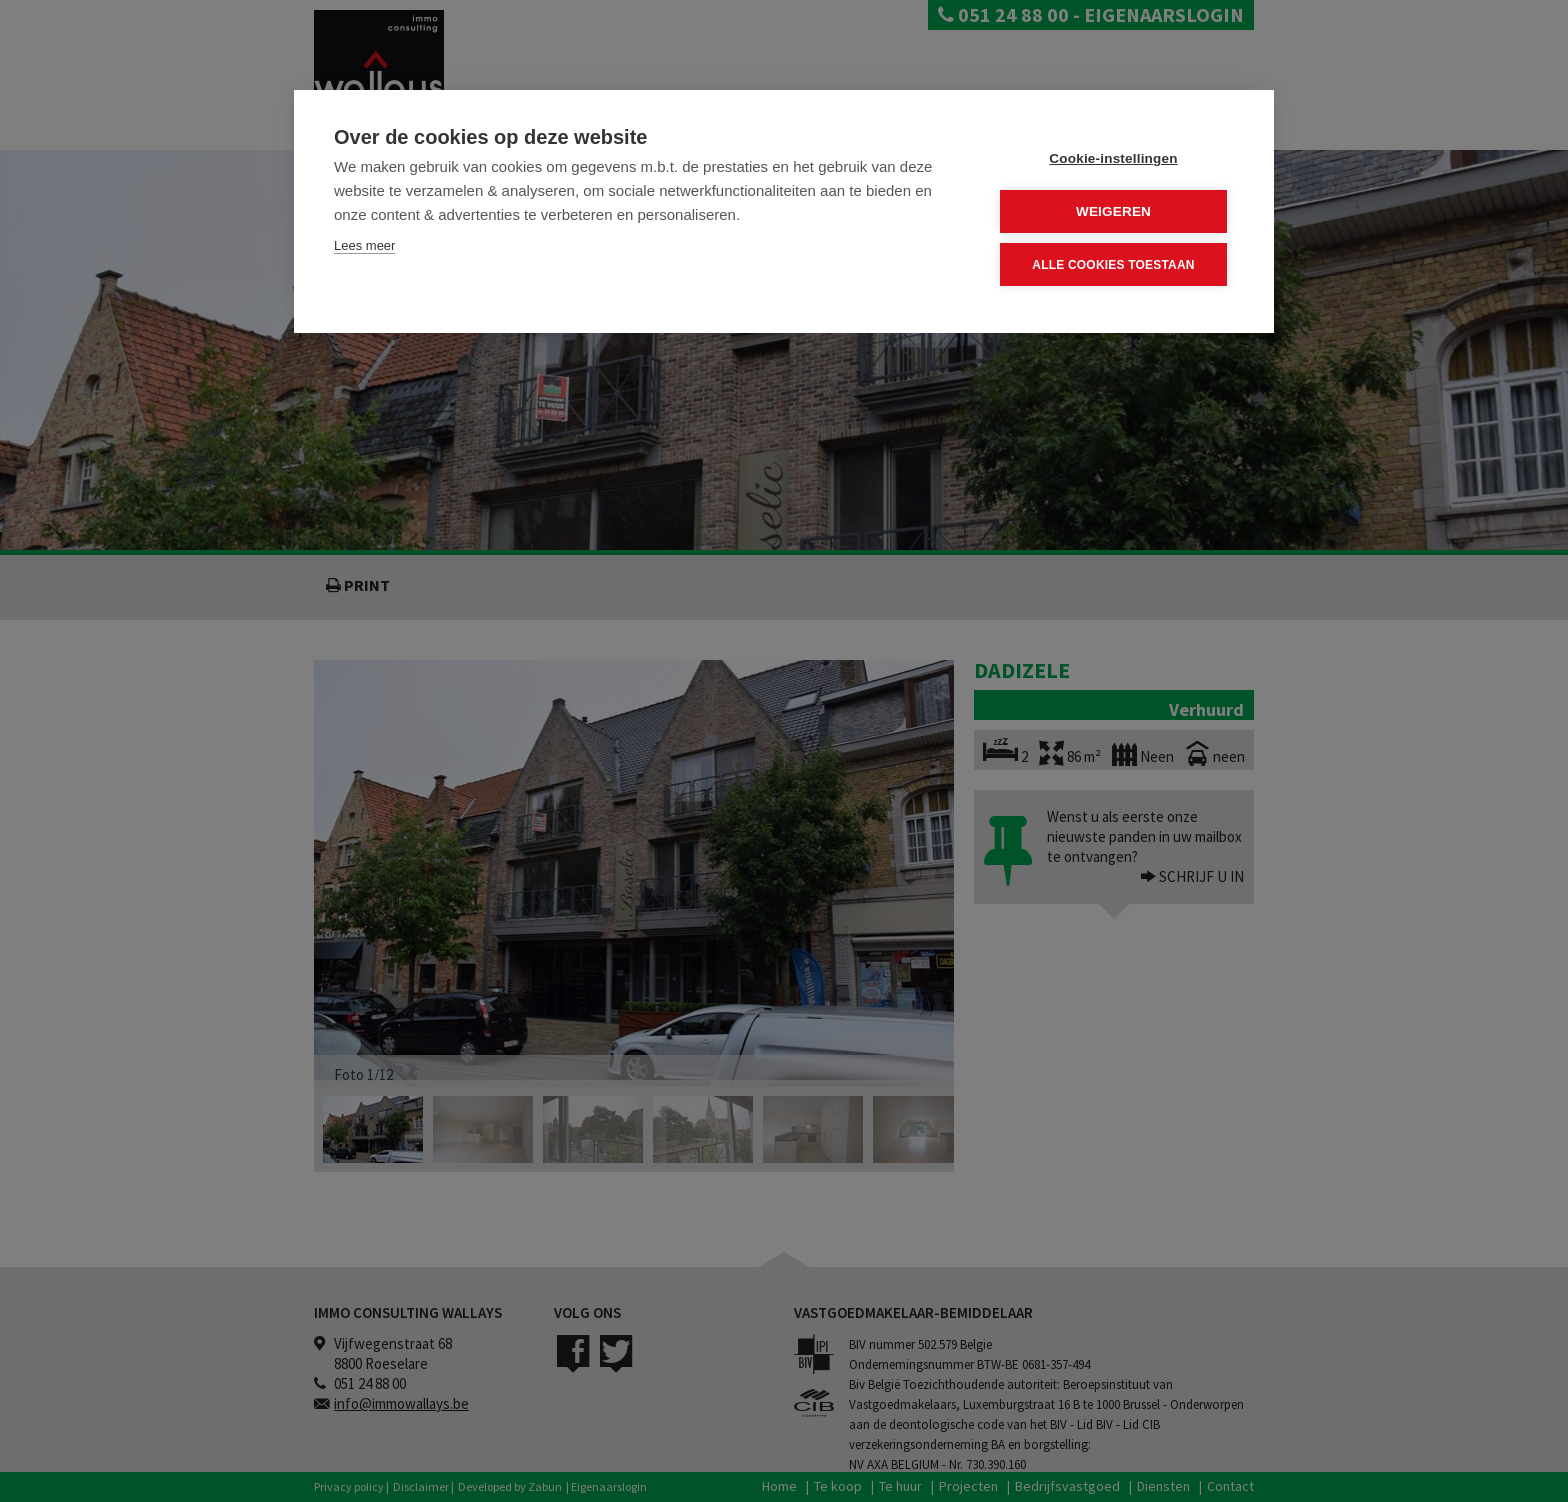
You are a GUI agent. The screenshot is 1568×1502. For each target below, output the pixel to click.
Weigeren (1113, 211)
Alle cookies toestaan (1113, 265)
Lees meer (364, 245)
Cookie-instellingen (1113, 158)
